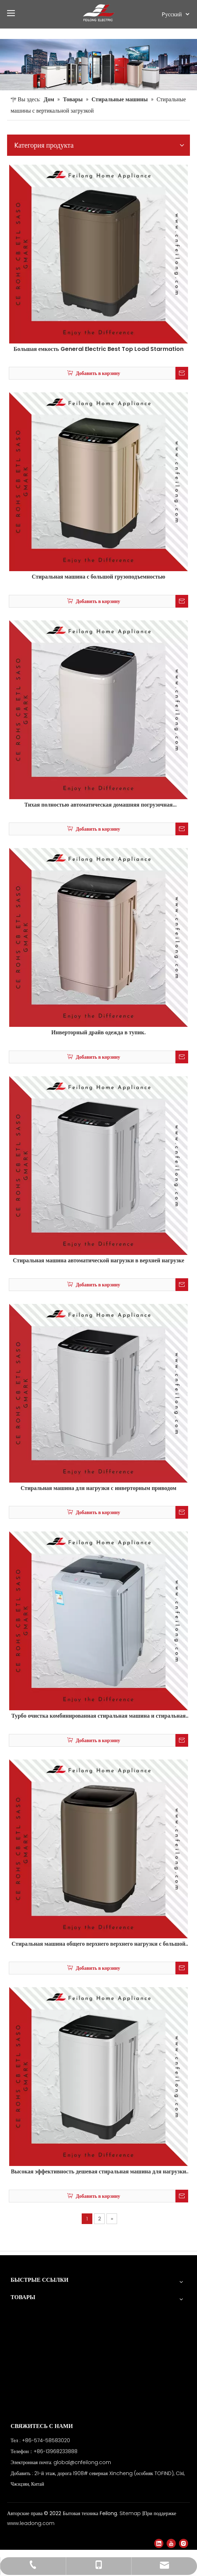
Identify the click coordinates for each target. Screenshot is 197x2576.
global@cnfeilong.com (82, 2462)
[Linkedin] (158, 2543)
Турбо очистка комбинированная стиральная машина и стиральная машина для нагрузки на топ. (98, 1716)
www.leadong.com (30, 2523)
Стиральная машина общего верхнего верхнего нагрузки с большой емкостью (99, 1944)
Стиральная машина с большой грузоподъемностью (99, 577)
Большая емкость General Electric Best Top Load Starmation (98, 349)
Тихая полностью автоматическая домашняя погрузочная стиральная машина (98, 805)
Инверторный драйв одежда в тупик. (98, 1032)
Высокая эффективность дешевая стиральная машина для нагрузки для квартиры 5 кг (98, 2172)
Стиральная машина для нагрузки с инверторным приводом (98, 1488)
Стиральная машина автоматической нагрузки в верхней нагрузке (98, 1260)
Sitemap (131, 2513)
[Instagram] (183, 2543)
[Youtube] (171, 2543)
